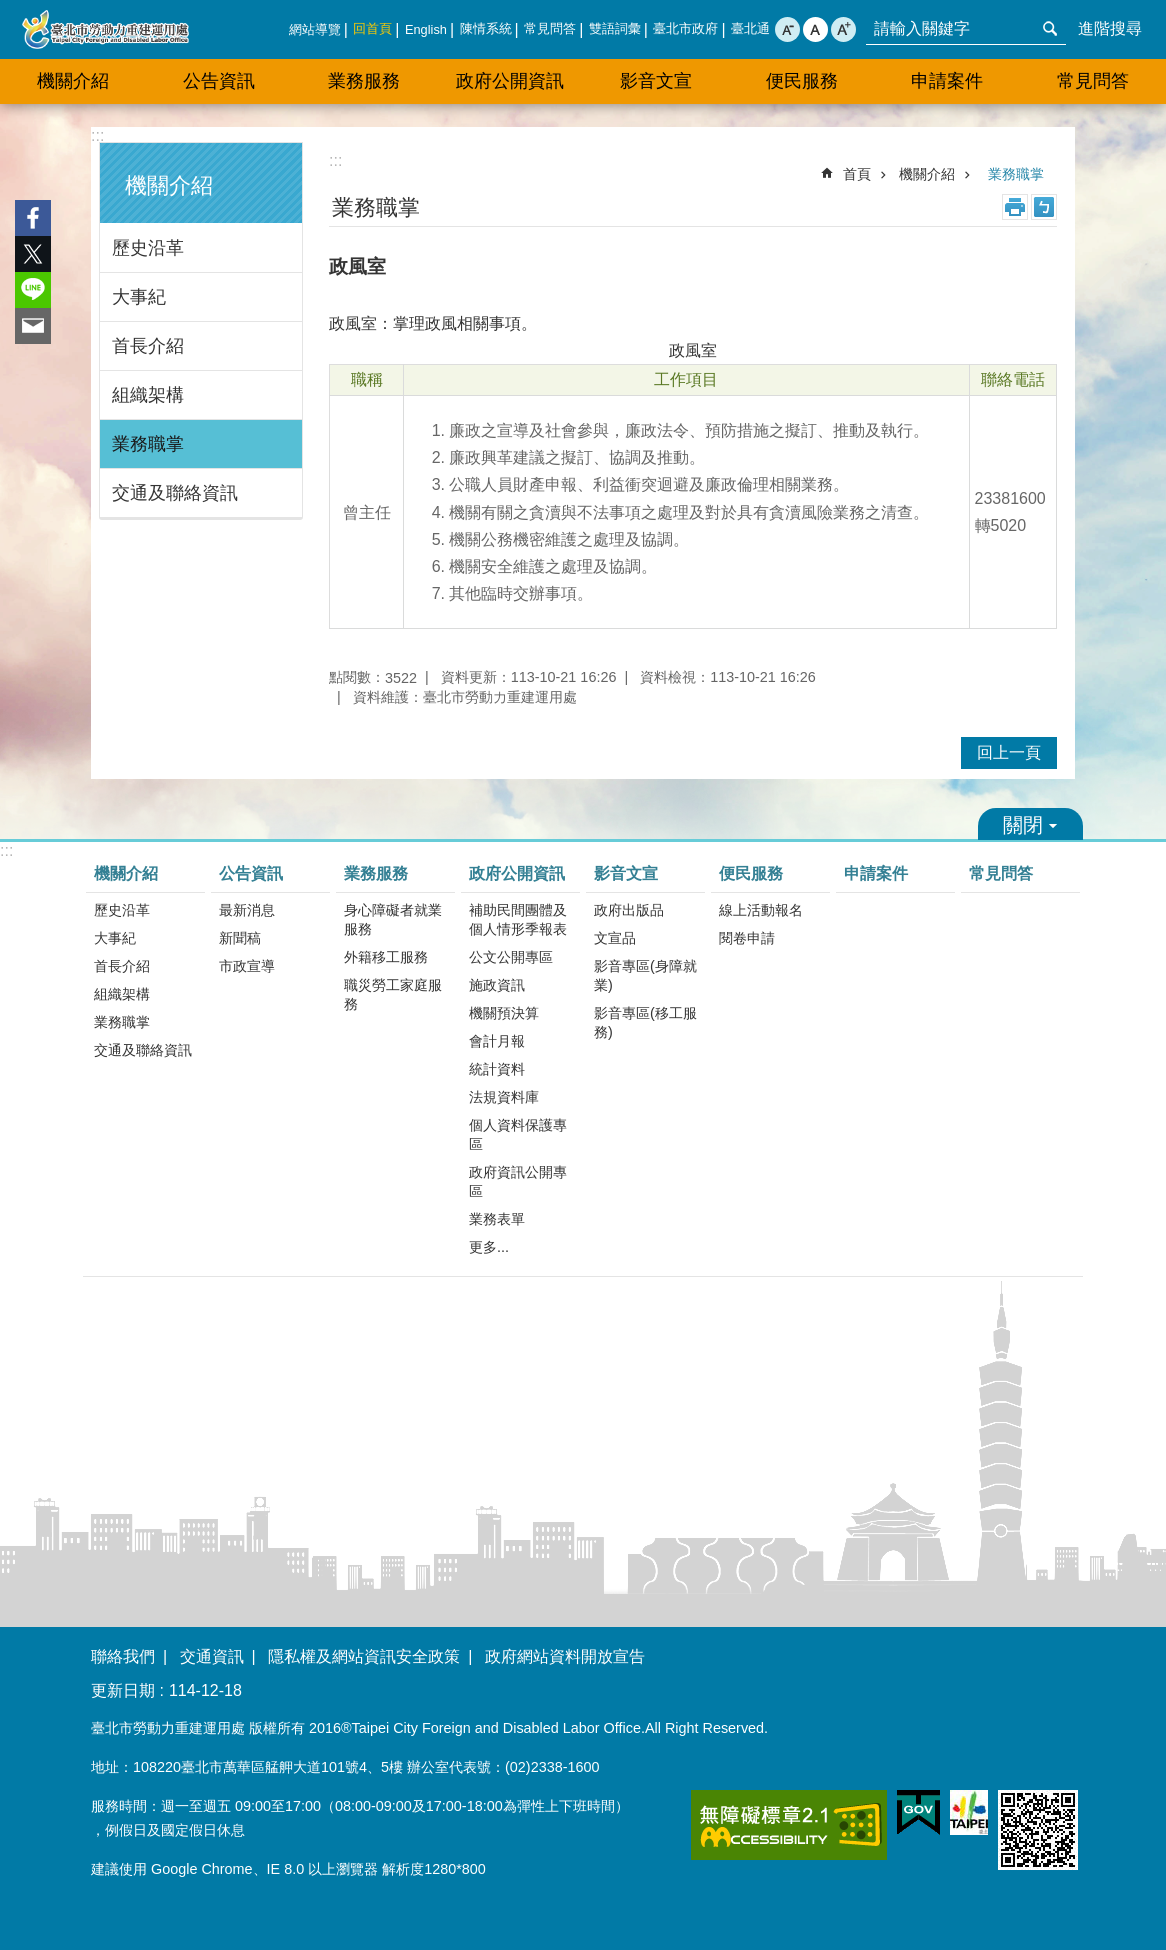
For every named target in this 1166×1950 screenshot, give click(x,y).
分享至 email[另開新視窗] (33, 326)
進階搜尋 (1110, 28)
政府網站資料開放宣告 (565, 1656)
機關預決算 (504, 1013)
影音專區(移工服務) (645, 1022)
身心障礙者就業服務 (393, 919)
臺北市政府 (685, 28)
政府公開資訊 (510, 81)
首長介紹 (148, 346)
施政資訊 (497, 985)
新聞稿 (240, 938)
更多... (489, 1247)
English (426, 29)
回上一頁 (1009, 752)
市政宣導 (247, 966)
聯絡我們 (123, 1656)
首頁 (857, 174)
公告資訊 (219, 81)
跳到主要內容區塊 (10, 10)
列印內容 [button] (1015, 207)
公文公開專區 (511, 957)
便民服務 (802, 81)
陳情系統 (486, 28)
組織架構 (148, 395)
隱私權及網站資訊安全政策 (364, 1656)
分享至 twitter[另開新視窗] (33, 254)
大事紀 (139, 297)
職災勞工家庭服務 (393, 994)
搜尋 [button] (1050, 29)
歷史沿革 (148, 248)
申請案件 (947, 81)
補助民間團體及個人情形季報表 (518, 919)
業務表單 (497, 1219)
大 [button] (843, 29)
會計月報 (497, 1041)
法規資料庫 (504, 1097)
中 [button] (815, 29)
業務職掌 (148, 444)
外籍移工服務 (386, 957)
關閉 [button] (1030, 824)
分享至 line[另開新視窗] (33, 290)
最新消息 (247, 910)
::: (97, 135)
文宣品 (615, 938)
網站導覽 (315, 29)
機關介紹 (73, 81)
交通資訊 (212, 1656)
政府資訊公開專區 (518, 1181)
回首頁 (372, 28)
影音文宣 (656, 81)
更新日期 (123, 1690)
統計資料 (497, 1069)
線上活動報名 (761, 910)
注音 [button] (1044, 207)
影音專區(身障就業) (645, 975)
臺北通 (750, 28)
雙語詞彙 (615, 28)
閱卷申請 (747, 938)
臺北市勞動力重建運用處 (105, 29)
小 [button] (787, 29)
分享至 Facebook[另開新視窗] (33, 218)
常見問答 (550, 28)
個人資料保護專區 (518, 1134)
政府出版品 (629, 910)
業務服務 (364, 81)
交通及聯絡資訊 (175, 493)
